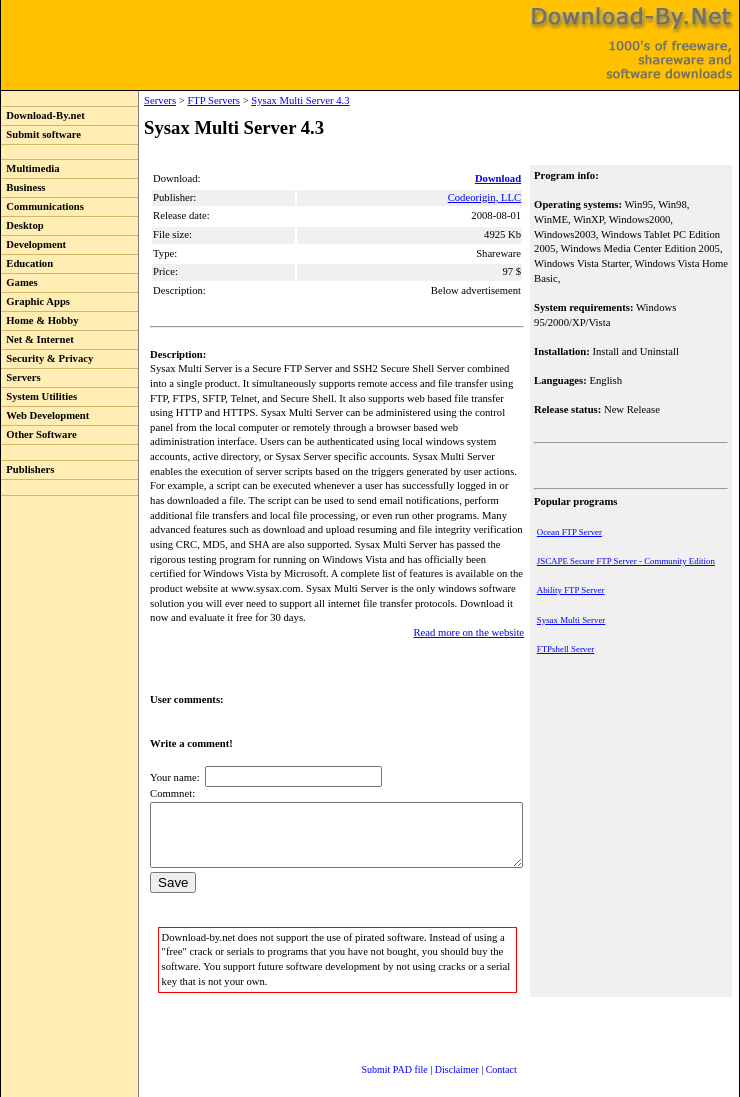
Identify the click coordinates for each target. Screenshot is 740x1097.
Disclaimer (437, 1051)
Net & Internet (37, 339)
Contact (481, 1051)
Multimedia (30, 168)
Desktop (22, 225)
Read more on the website (470, 603)
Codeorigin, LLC (486, 197)
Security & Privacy (47, 358)
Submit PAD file (375, 1051)
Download (500, 178)
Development (33, 244)
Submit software (41, 134)
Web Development (45, 415)
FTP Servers (172, 100)
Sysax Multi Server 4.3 (259, 100)
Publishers (27, 469)
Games (19, 282)
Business (23, 187)
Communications (42, 206)
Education (27, 263)
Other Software (39, 434)
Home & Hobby (40, 320)
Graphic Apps (35, 301)
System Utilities (39, 396)
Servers (21, 377)
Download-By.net (43, 115)
